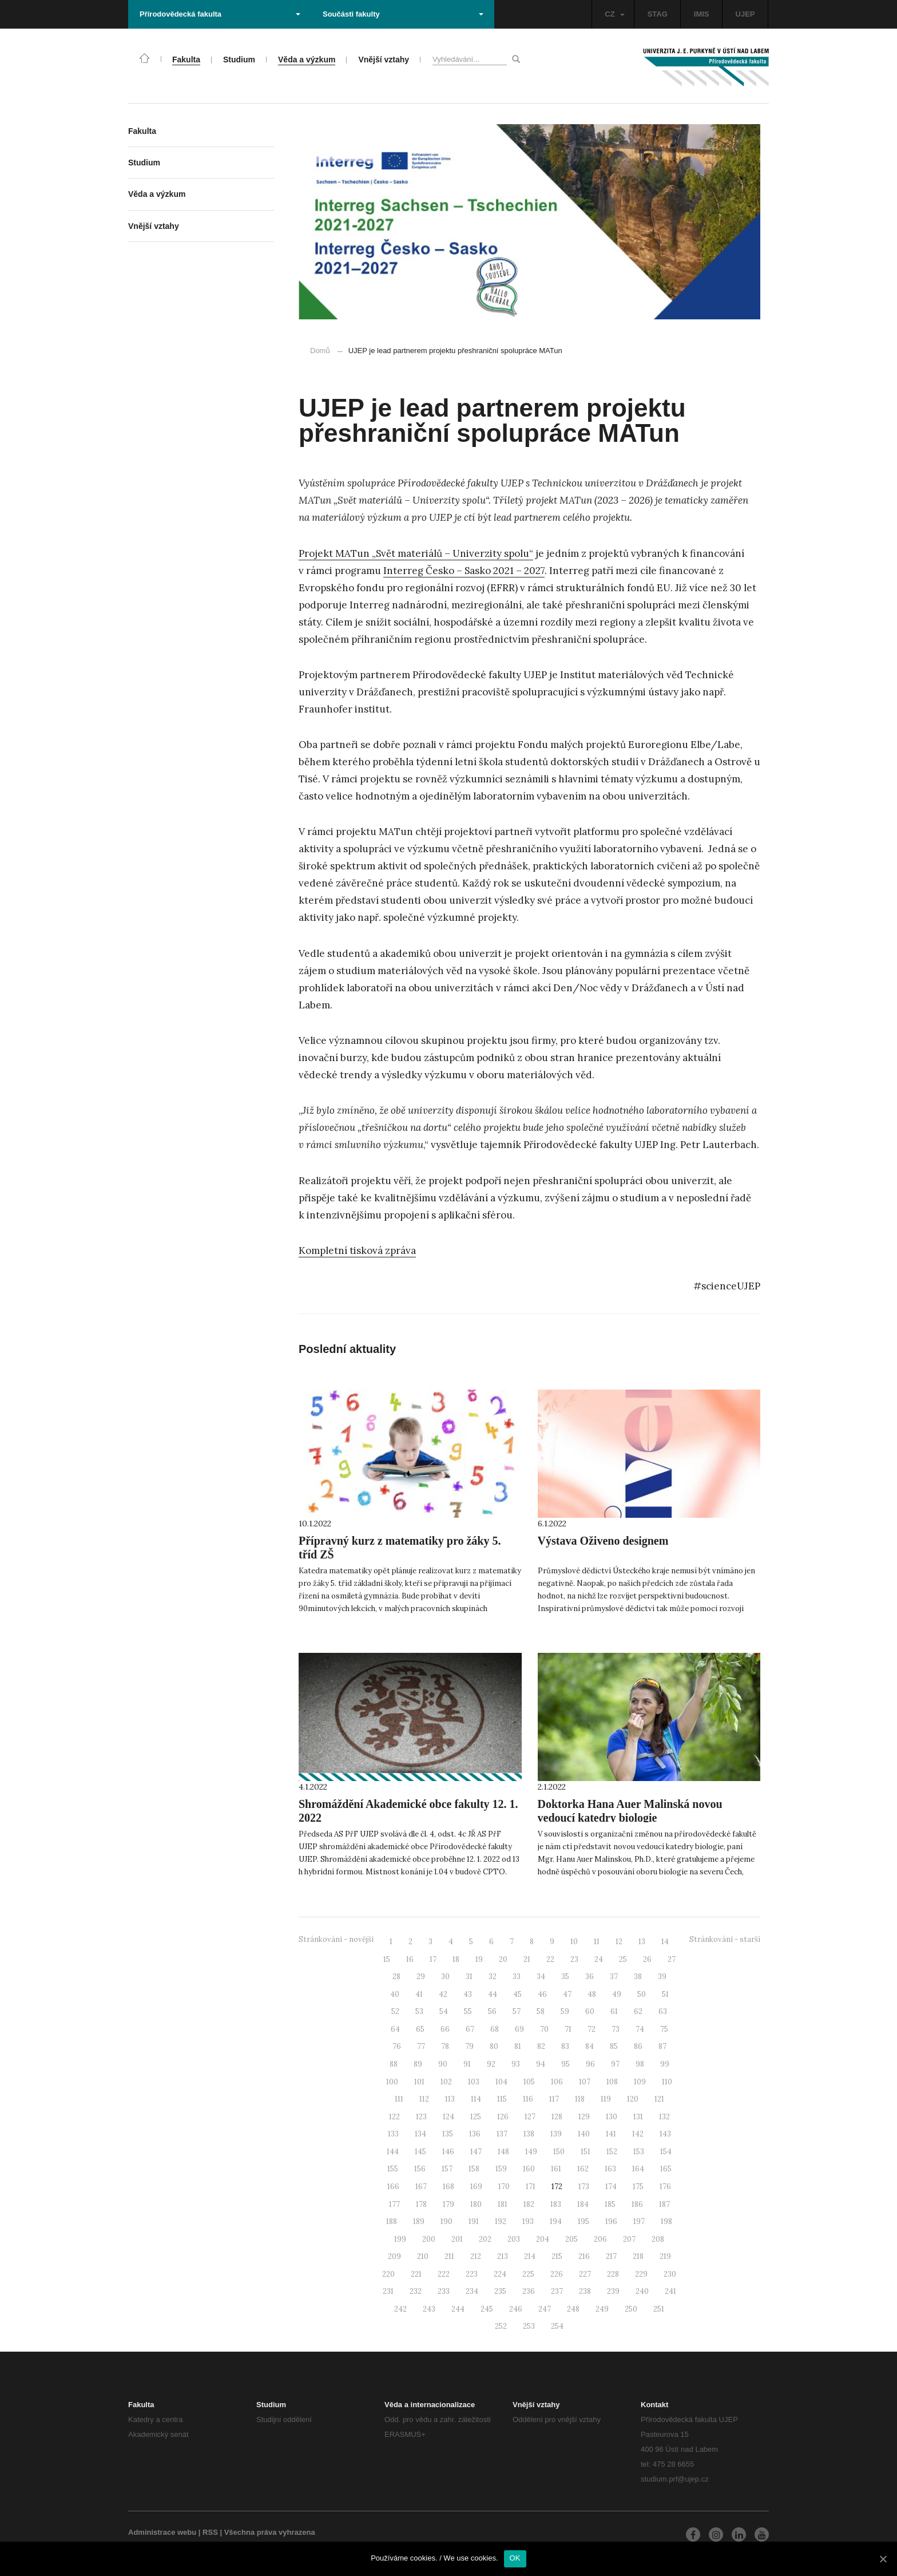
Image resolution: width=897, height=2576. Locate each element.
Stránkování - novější (336, 1939)
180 (476, 2204)
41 (419, 1994)
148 (503, 2151)
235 (500, 2291)
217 (611, 2256)
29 (420, 1976)
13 (641, 1941)
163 (610, 2169)
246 (515, 2309)
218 (638, 2256)
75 (664, 2029)
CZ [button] (614, 14)
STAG (658, 14)
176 (665, 2186)
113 (450, 2099)
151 (585, 2151)
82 (541, 2046)
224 (500, 2274)
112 (424, 2099)
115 (502, 2099)
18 (456, 1959)
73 (616, 2029)
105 (529, 2082)
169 (476, 2186)
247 (544, 2309)
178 (421, 2204)
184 (583, 2204)
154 (666, 2151)
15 (386, 1959)
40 (394, 1994)
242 (400, 2309)
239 (613, 2291)
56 (492, 2011)
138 (528, 2134)
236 (528, 2291)
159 (501, 2169)
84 (589, 2046)
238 (585, 2291)
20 (503, 1959)
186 (637, 2204)
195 (583, 2221)
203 (513, 2239)
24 (598, 1959)
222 (444, 2274)
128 (556, 2117)
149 (531, 2151)
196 (611, 2221)
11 (597, 1941)
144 (393, 2151)
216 (584, 2256)
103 (473, 2082)
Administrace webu (162, 2532)
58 (541, 2011)
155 (392, 2169)
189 (418, 2221)
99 (664, 2064)
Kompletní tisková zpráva (357, 1250)
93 (515, 2064)
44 (492, 1994)
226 (556, 2274)
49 (616, 1994)
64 (395, 2029)
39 (662, 1976)
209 (394, 2256)
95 (565, 2064)
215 (556, 2256)
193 (528, 2221)
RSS (210, 2532)
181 (502, 2204)
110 (667, 2082)
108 (612, 2082)
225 (528, 2274)
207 (629, 2239)
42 (443, 1994)
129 (584, 2117)
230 (670, 2274)
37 (614, 1976)
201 (457, 2239)
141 (611, 2134)
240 (642, 2291)
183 (555, 2204)
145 (420, 2151)
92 (491, 2064)
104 (501, 2082)
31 (469, 1976)
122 (394, 2117)
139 (556, 2134)
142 (638, 2134)
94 (540, 2064)
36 (589, 1976)
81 (517, 2046)
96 (590, 2064)
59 (565, 2011)
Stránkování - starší (724, 1939)
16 (410, 1959)
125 (475, 2117)
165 (666, 2169)
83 (565, 2046)
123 (421, 2117)
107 (584, 2082)
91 (467, 2064)
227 (585, 2274)
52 (395, 2011)
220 (388, 2274)
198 (666, 2221)
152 (611, 2151)
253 (529, 2326)
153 (638, 2151)
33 (517, 1976)
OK (515, 2558)
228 (613, 2274)
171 (530, 2186)
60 (589, 2011)
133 (393, 2134)
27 (672, 1959)
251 (658, 2309)
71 (568, 2029)
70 (544, 2029)
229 (641, 2274)
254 (557, 2326)
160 (529, 2169)
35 (565, 1976)
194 (556, 2221)
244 (458, 2309)
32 (493, 1976)
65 (420, 2029)
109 (640, 2082)
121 (659, 2099)
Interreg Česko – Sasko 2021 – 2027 (464, 570)
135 (447, 2134)
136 (475, 2134)
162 (583, 2169)
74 (640, 2029)
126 (503, 2117)
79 (469, 2046)
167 (421, 2186)
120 (632, 2099)
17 (433, 1959)
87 (662, 2046)
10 (574, 1941)
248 (573, 2309)
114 (476, 2099)
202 (485, 2239)
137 (502, 2134)
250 (631, 2309)
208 (658, 2239)
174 (611, 2186)
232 (416, 2291)
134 (420, 2134)
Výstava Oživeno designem (603, 1540)
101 (419, 2082)
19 (479, 1959)
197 (639, 2221)
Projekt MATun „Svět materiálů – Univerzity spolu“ (416, 553)
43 (467, 1994)
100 (392, 2082)
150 (559, 2151)
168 (448, 2186)
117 (554, 2099)
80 (494, 2046)
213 (502, 2256)
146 (448, 2151)
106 (557, 2082)
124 (448, 2117)
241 (670, 2291)
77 (421, 2046)
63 (662, 2011)
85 (614, 2046)
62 (638, 2011)
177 (394, 2204)
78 (445, 2046)
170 (504, 2186)
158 (474, 2169)
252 (501, 2326)
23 (574, 1959)
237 (557, 2291)
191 (474, 2221)
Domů (320, 350)
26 (647, 1959)
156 (420, 2169)
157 (447, 2169)
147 (476, 2151)
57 (517, 2011)
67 (470, 2029)
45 (517, 1994)
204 (542, 2239)
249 (602, 2309)
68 (494, 2029)
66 (445, 2029)
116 (528, 2099)
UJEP (745, 14)
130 (611, 2117)
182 (528, 2204)
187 (664, 2204)
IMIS (701, 14)
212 (475, 2256)
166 (393, 2186)
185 (610, 2204)
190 (446, 2221)
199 (400, 2239)
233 (444, 2291)
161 (556, 2169)
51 (665, 1994)
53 (419, 2011)
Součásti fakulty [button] (403, 14)
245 (487, 2309)
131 (638, 2117)
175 (638, 2186)
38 (638, 1976)
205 (571, 2239)
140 (584, 2134)
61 (614, 2011)
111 (399, 2099)
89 (418, 2064)
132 (664, 2117)
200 (428, 2239)
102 (446, 2082)
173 (583, 2186)
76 (396, 2046)
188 (391, 2221)
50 (641, 1994)
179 (448, 2204)
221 (416, 2274)
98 (640, 2064)
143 (665, 2134)
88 (394, 2064)
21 (526, 1959)
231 (388, 2291)
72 (592, 2029)
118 (580, 2099)
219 (665, 2256)
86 (638, 2046)
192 (500, 2221)
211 (449, 2256)
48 (592, 1994)
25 (623, 1959)
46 (542, 1994)
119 (606, 2099)
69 (519, 2029)
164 (638, 2169)
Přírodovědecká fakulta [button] (220, 14)
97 (615, 2064)
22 (550, 1959)
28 (396, 1976)
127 (530, 2117)
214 (529, 2256)
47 (567, 1994)
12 (619, 1941)
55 (468, 2011)
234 (472, 2291)
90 (442, 2064)
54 (443, 2011)
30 (445, 1976)
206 (600, 2239)
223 (472, 2274)
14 (665, 1941)
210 (422, 2256)
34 (541, 1976)
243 (429, 2309)
